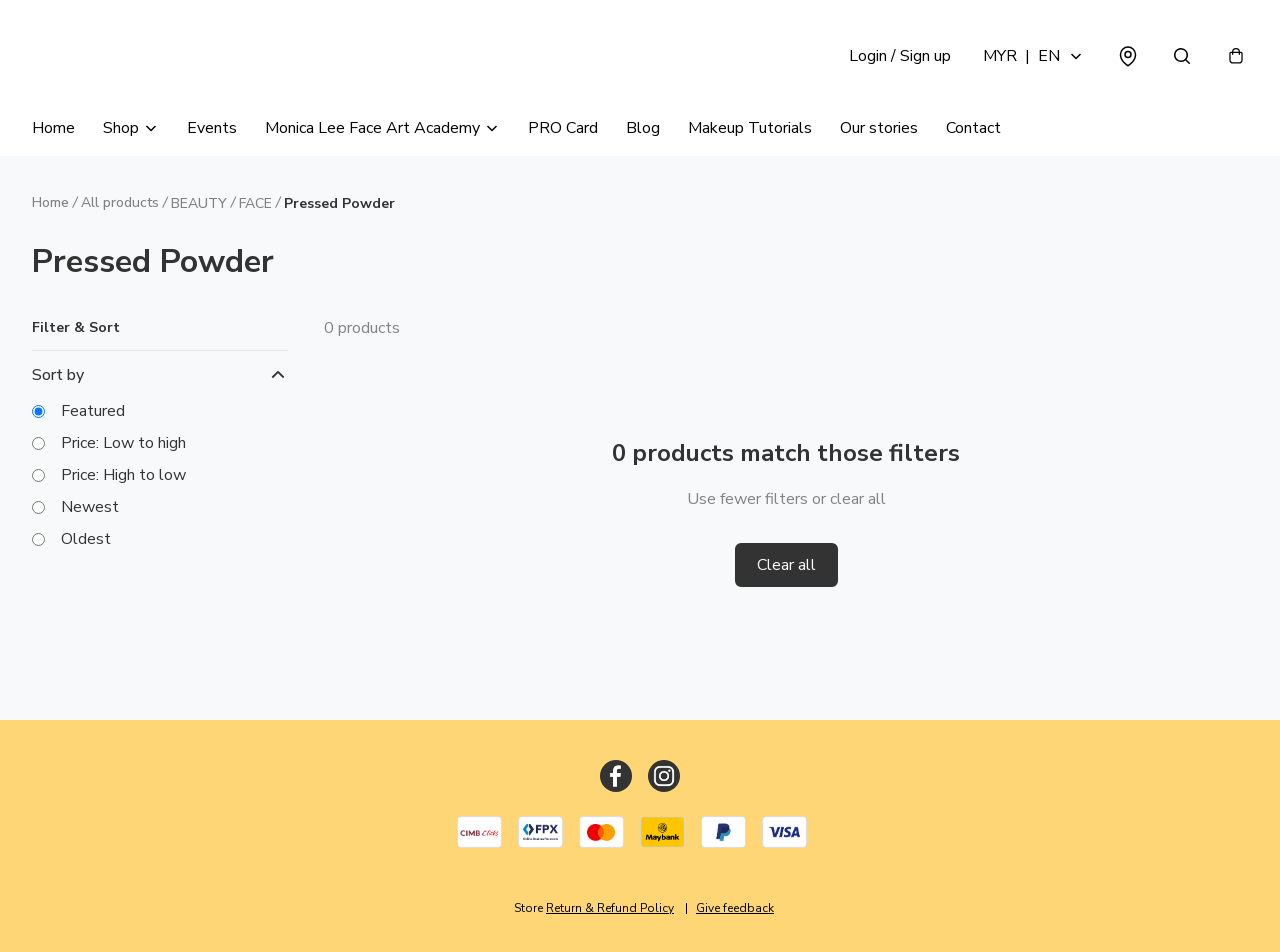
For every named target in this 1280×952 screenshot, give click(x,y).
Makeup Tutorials (750, 128)
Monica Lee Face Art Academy (372, 128)
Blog (643, 128)
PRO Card (563, 128)
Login (900, 56)
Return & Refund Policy (610, 908)
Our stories (879, 128)
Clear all (786, 565)
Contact (973, 128)
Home (53, 128)
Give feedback (735, 908)
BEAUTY (199, 203)
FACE (255, 203)
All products (120, 202)
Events (212, 128)
